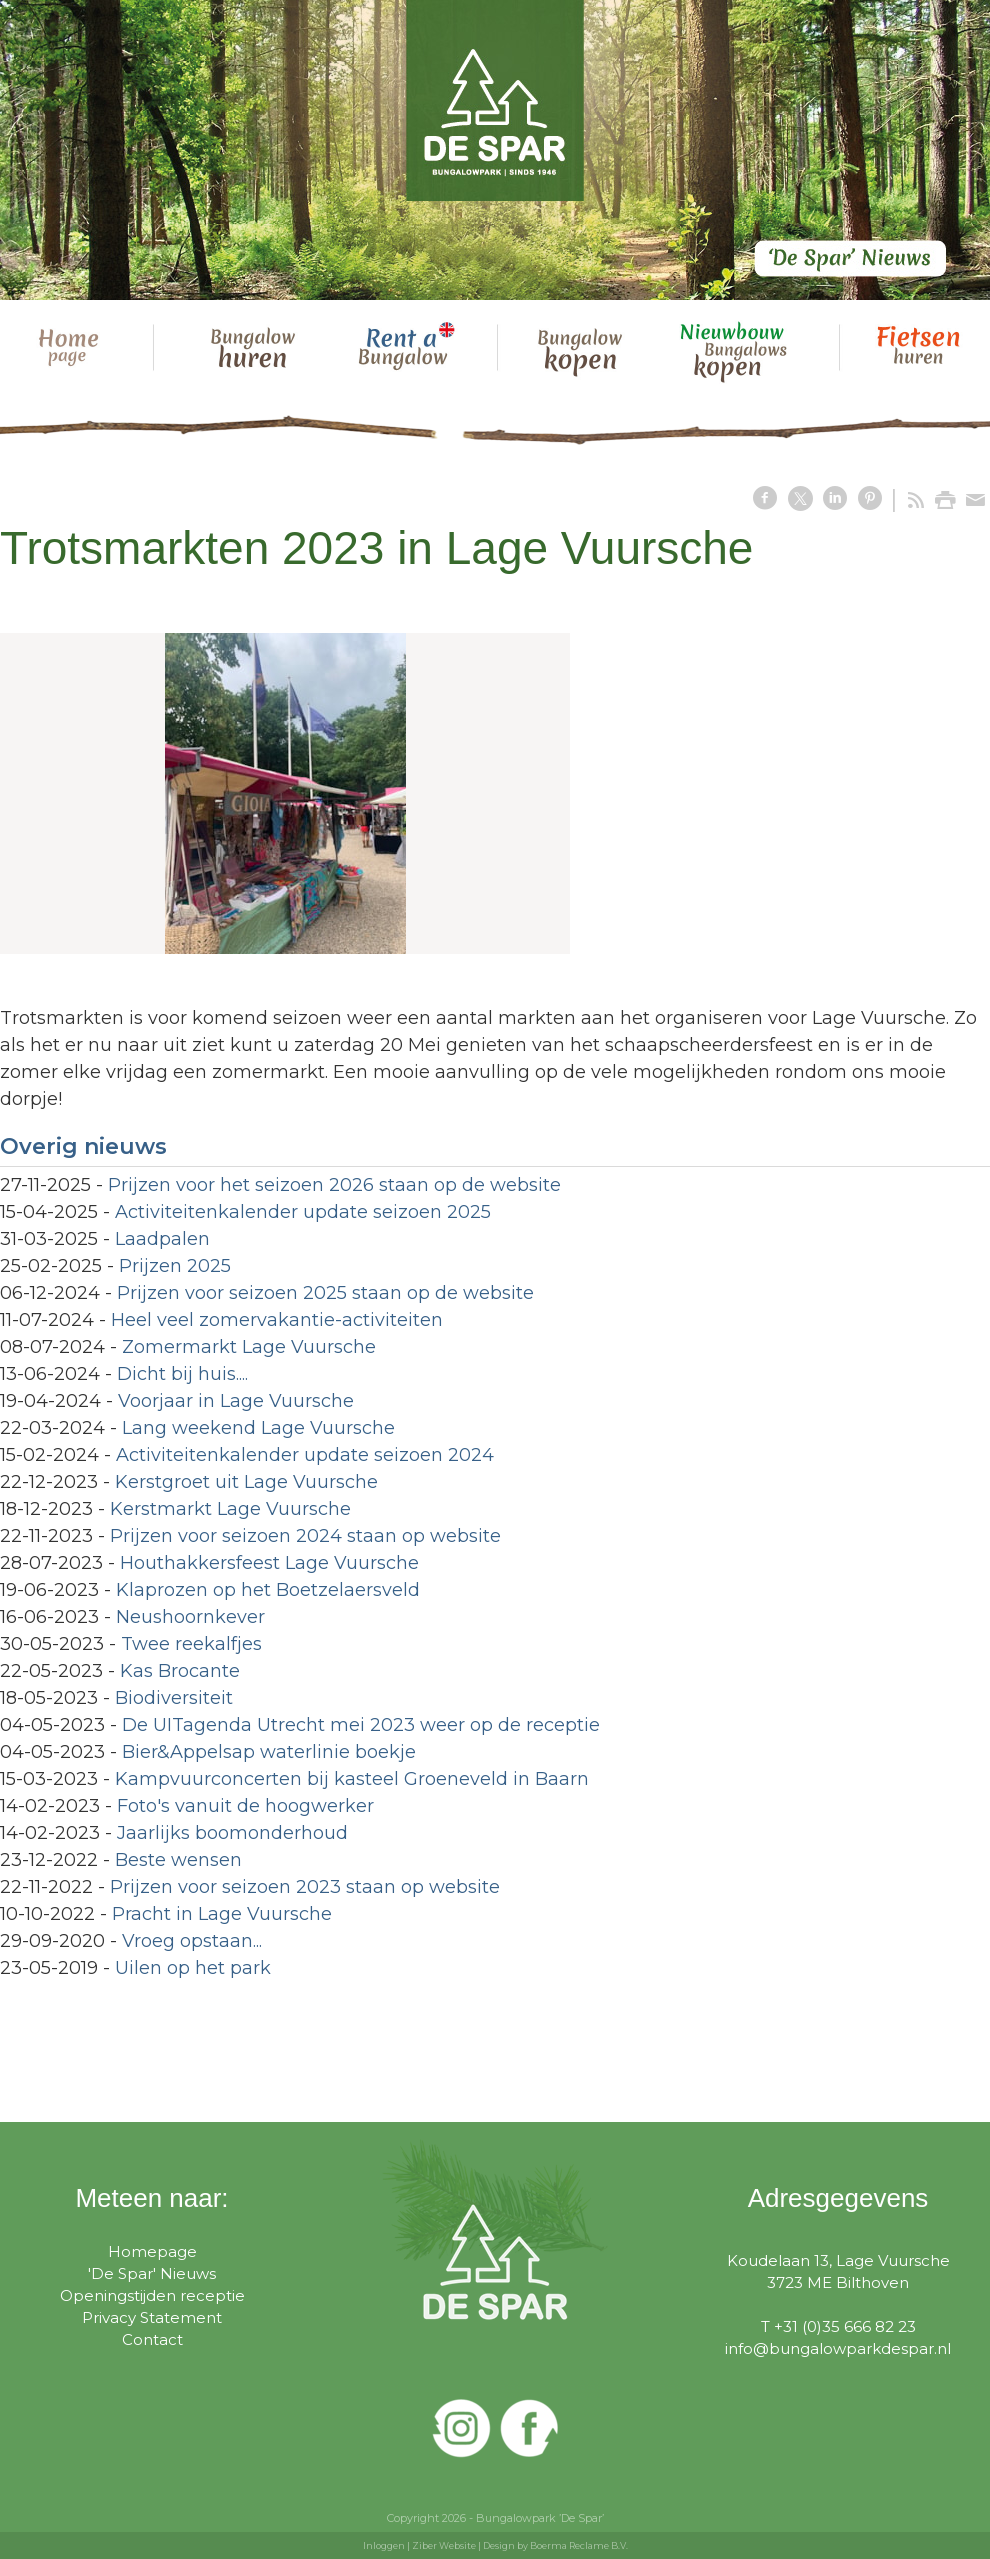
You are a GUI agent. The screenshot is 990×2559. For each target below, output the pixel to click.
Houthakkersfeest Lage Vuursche (269, 1563)
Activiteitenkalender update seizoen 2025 (303, 1212)
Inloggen (384, 2545)
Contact (152, 2339)
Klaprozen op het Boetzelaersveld (268, 1590)
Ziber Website (444, 2545)
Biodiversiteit (174, 1698)
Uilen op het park (193, 1968)
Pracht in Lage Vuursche (222, 1914)
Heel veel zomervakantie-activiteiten (277, 1320)
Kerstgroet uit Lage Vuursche (246, 1482)
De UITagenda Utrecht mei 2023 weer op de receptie (361, 1725)
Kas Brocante (180, 1671)
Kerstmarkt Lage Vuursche (230, 1509)
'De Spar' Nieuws (152, 2273)
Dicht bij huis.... (182, 1374)
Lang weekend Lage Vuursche (258, 1428)
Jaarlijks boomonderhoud (232, 1833)
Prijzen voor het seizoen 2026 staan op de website (334, 1185)
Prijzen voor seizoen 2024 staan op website (305, 1536)
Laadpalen (162, 1239)
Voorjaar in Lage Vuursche (236, 1401)
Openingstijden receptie (152, 2295)
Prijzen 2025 (175, 1266)
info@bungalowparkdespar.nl (838, 2348)
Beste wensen (178, 1860)
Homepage (152, 2251)
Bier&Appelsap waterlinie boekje (269, 1752)
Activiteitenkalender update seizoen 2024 (305, 1455)
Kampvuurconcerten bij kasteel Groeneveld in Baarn (352, 1779)
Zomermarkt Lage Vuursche (249, 1347)
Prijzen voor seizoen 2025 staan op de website (325, 1293)
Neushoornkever (190, 1617)
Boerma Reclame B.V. (579, 2545)
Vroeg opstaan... (192, 1941)
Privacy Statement (152, 2317)
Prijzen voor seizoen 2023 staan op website (305, 1887)
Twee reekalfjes (191, 1644)
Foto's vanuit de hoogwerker (245, 1806)
